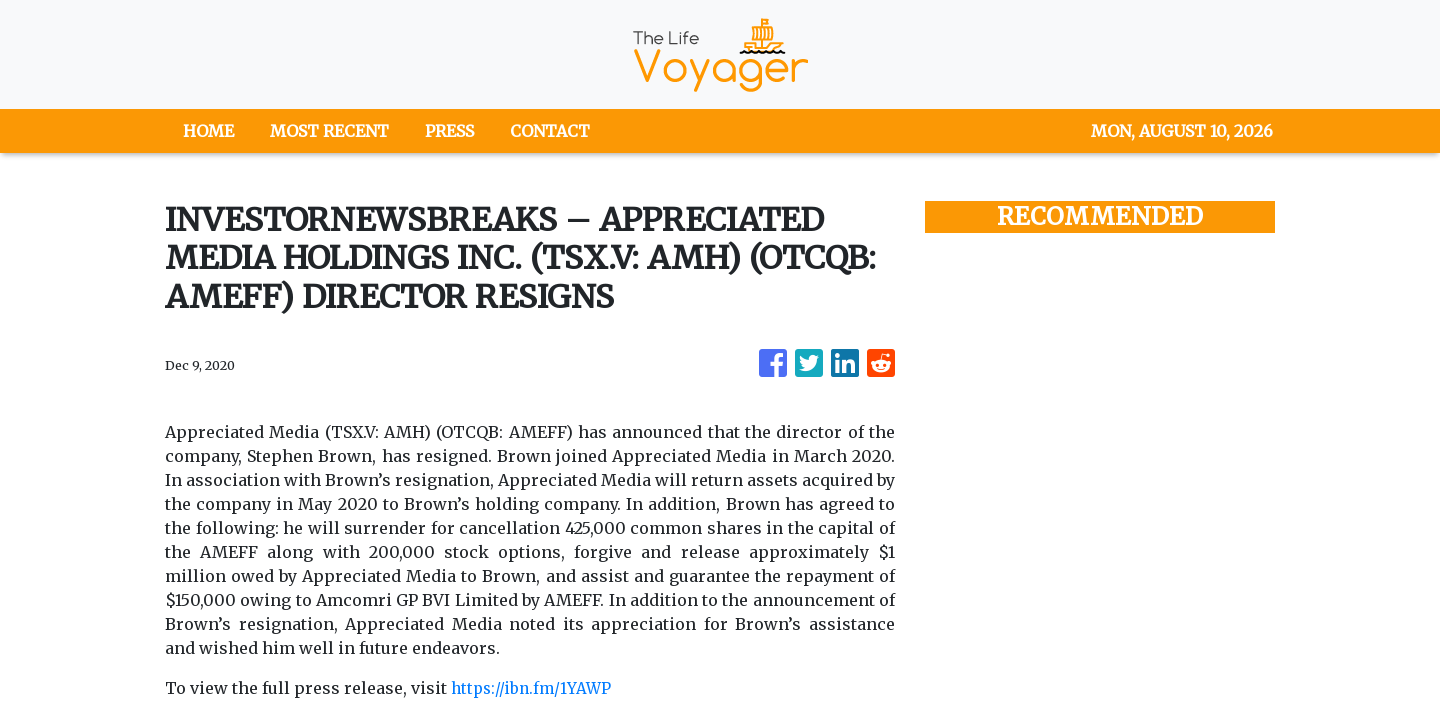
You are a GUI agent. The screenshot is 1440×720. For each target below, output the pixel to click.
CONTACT (550, 131)
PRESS (449, 131)
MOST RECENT (329, 131)
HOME (208, 131)
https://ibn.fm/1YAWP (534, 688)
